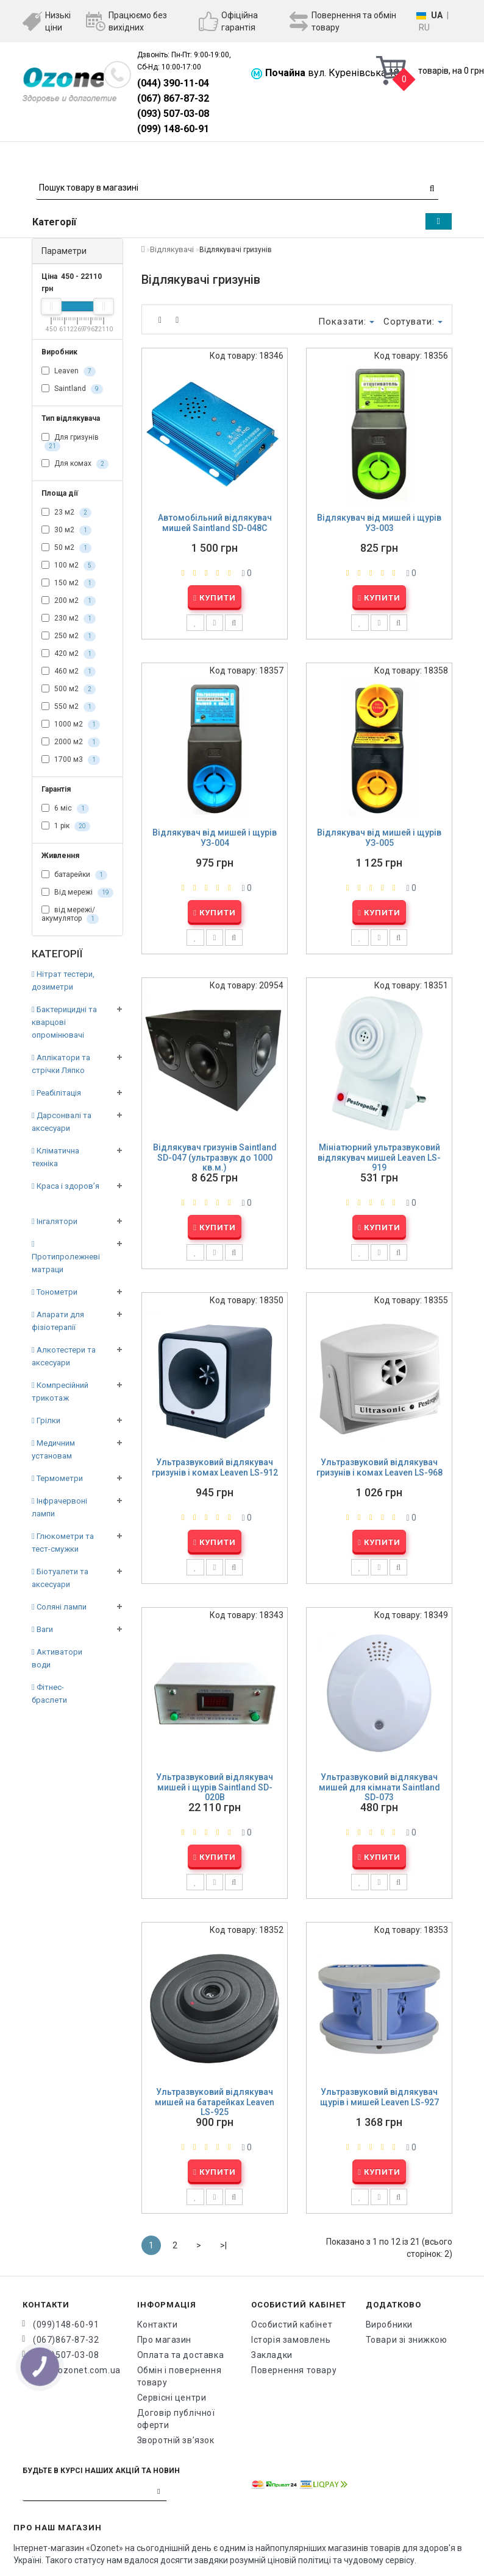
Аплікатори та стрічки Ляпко (61, 1064)
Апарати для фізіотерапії (58, 1321)
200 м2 (68, 601)
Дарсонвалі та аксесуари (61, 1122)
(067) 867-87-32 (173, 98)
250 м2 (68, 636)
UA (437, 15)
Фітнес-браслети (49, 1694)
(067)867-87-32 (66, 2340)
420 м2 (68, 654)
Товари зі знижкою (406, 2340)
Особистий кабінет (291, 2324)
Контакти (157, 2324)
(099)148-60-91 (66, 2324)
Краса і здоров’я (65, 1186)
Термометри (57, 1478)
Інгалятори (54, 1221)
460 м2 (68, 672)
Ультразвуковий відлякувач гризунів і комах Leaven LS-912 (215, 1467)
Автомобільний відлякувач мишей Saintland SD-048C (215, 523)
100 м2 (68, 566)
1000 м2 (70, 725)
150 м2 (68, 583)
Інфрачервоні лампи (59, 1507)
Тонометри (54, 1292)
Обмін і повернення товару (179, 2376)
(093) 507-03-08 (173, 113)
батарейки (74, 875)
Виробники (389, 2324)
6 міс (65, 809)
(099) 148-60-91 (173, 129)
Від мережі (77, 893)
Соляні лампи (59, 1606)
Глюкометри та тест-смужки (63, 1543)
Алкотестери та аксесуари (64, 1356)
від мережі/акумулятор (70, 915)
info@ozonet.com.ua (76, 2370)
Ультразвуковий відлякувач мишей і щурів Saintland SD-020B (214, 1787)
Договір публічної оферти (176, 2419)
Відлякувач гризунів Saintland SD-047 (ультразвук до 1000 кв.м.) (215, 1157)
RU (424, 27)
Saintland (72, 389)
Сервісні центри (172, 2397)
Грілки (46, 1420)
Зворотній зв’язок (176, 2440)
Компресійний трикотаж (60, 1391)
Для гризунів (70, 442)
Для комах (75, 464)
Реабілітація (56, 1092)
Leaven (68, 371)
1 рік (65, 826)
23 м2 (66, 513)
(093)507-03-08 (66, 2355)
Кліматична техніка (55, 1157)
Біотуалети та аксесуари (60, 1578)
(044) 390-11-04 (173, 83)
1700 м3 (70, 760)
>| (223, 2245)
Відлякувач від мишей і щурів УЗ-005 (379, 838)
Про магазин (164, 2340)
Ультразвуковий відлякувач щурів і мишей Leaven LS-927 (379, 2097)
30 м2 (66, 530)
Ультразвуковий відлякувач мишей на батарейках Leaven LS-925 (214, 2102)
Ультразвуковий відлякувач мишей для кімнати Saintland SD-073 (379, 1787)
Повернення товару (293, 2370)
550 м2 (68, 707)
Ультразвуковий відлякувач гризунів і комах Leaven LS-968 (379, 1467)
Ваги (42, 1629)
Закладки (272, 2355)
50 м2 (66, 548)
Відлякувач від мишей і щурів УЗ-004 (214, 838)
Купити (214, 597)
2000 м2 (70, 742)
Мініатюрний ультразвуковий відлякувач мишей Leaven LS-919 (379, 1157)
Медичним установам (53, 1449)
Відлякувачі (172, 249)
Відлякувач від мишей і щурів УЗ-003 (379, 523)
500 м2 (68, 689)
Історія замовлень (290, 2340)
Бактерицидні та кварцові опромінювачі (64, 1022)
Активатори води (57, 1658)
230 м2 (68, 619)
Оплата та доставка (180, 2355)
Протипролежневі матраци (66, 1257)
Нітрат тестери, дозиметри (63, 980)
